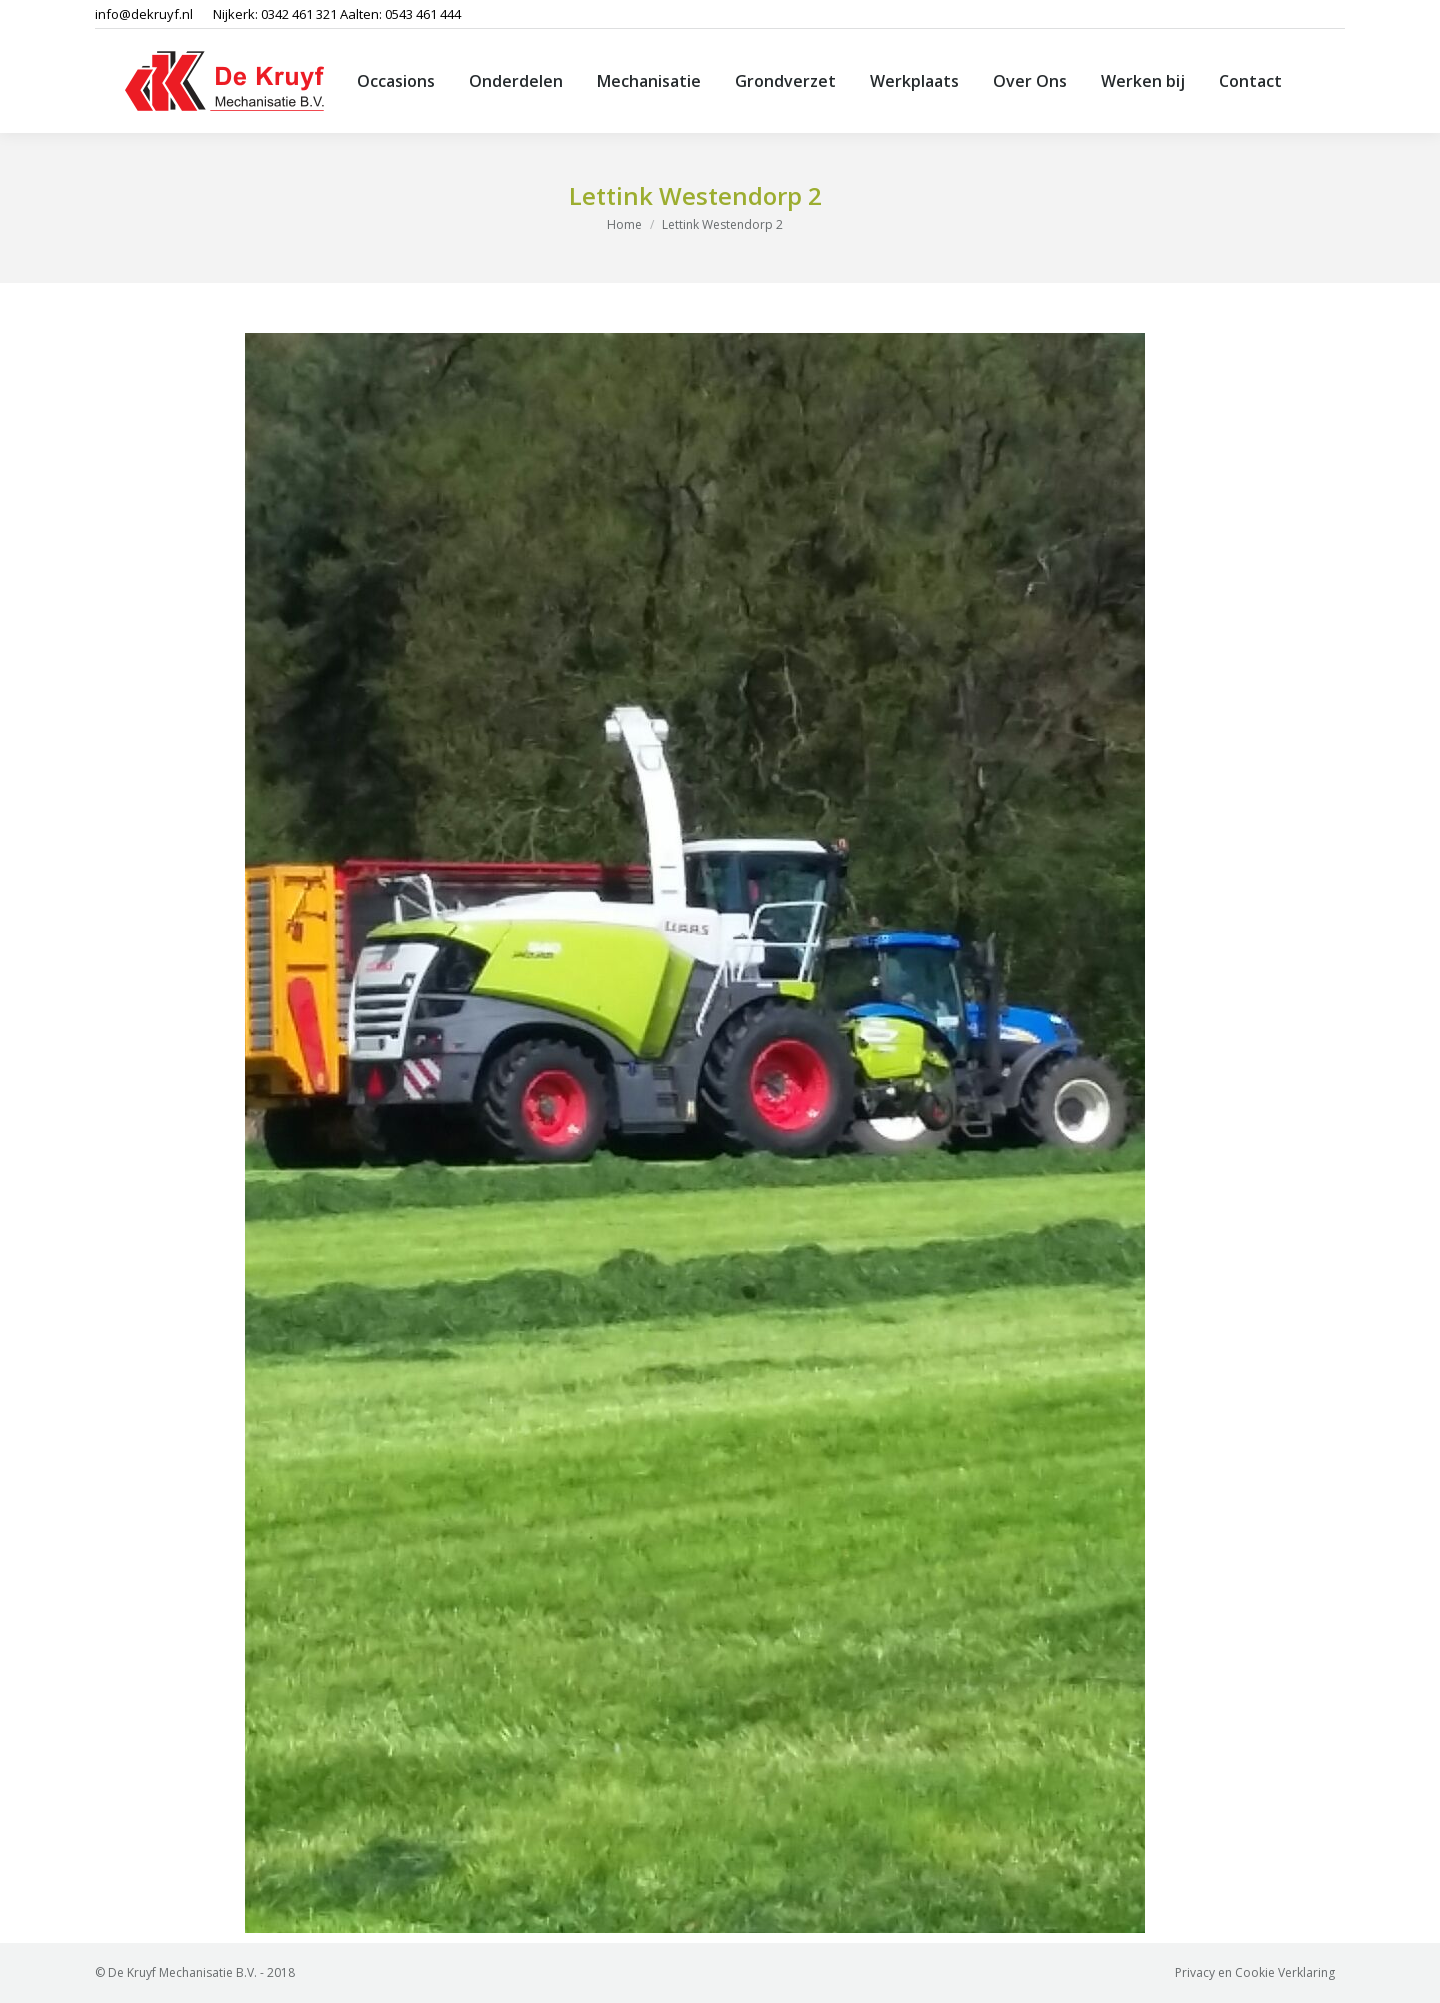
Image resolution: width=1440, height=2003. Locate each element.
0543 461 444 (423, 14)
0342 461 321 (299, 14)
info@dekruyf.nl (144, 14)
